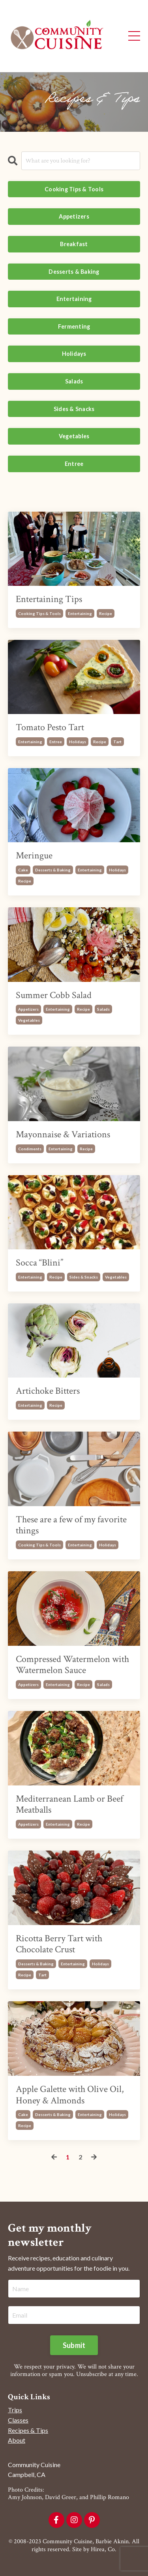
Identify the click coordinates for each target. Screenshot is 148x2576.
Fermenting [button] (74, 326)
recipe (105, 613)
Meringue (34, 856)
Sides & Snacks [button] (74, 409)
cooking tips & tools (39, 613)
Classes (18, 2420)
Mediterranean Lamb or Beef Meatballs (69, 1804)
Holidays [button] (74, 353)
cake (23, 869)
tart (117, 741)
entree (55, 741)
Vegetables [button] (74, 436)
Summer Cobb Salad (54, 995)
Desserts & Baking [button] (74, 271)
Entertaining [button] (74, 298)
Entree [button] (74, 463)
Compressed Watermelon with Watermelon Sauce (72, 1665)
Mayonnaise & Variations (63, 1134)
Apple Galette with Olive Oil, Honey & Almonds (70, 2095)
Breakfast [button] (74, 244)
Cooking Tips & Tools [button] (74, 189)
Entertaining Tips (49, 599)
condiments (29, 1148)
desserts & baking (53, 869)
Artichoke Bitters (48, 1391)
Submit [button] (74, 2345)
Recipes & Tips (28, 2430)
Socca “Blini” (39, 1263)
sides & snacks (83, 1277)
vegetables (29, 1020)
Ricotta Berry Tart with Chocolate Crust (59, 1944)
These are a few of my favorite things (71, 1525)
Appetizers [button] (74, 216)
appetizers (28, 1009)
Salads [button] (74, 381)
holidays (77, 741)
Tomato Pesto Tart (50, 727)
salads (103, 1009)
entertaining (80, 613)
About (16, 2440)
